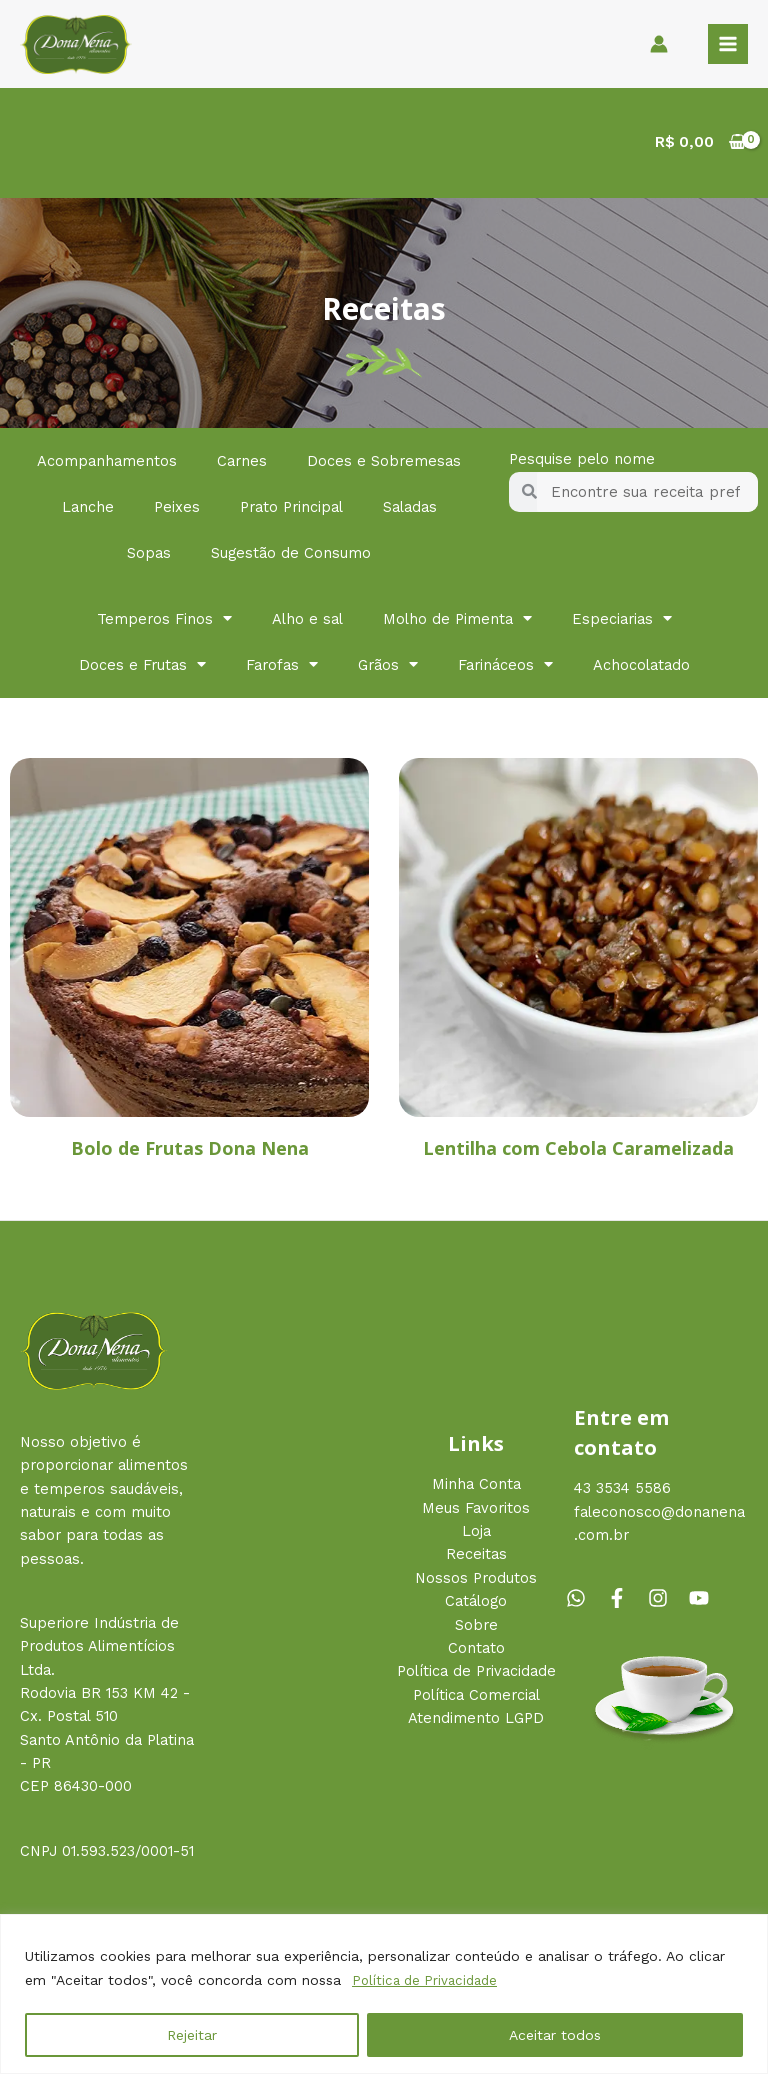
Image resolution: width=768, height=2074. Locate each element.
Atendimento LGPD (476, 1722)
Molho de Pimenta (457, 623)
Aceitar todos (555, 2035)
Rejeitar (192, 2035)
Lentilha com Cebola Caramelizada (578, 1152)
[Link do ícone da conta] (659, 46)
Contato (476, 1652)
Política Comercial (476, 1699)
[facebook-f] (625, 1603)
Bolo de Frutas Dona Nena (190, 1152)
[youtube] (702, 1603)
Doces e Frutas (142, 669)
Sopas (149, 557)
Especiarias (622, 623)
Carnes (242, 465)
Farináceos (505, 669)
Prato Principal (291, 511)
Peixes (177, 511)
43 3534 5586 (622, 1493)
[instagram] (666, 1603)
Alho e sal (307, 623)
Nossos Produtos (476, 1582)
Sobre (476, 1629)
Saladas (410, 511)
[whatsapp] (584, 1603)
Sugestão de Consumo (291, 557)
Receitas (476, 1559)
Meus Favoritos (476, 1512)
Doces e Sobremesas (384, 465)
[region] (384, 1994)
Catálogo (476, 1606)
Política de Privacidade (429, 1981)
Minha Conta (476, 1489)
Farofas (282, 669)
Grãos (388, 669)
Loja (476, 1536)
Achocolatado (641, 669)
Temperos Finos (164, 623)
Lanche (88, 511)
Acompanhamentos (107, 465)
